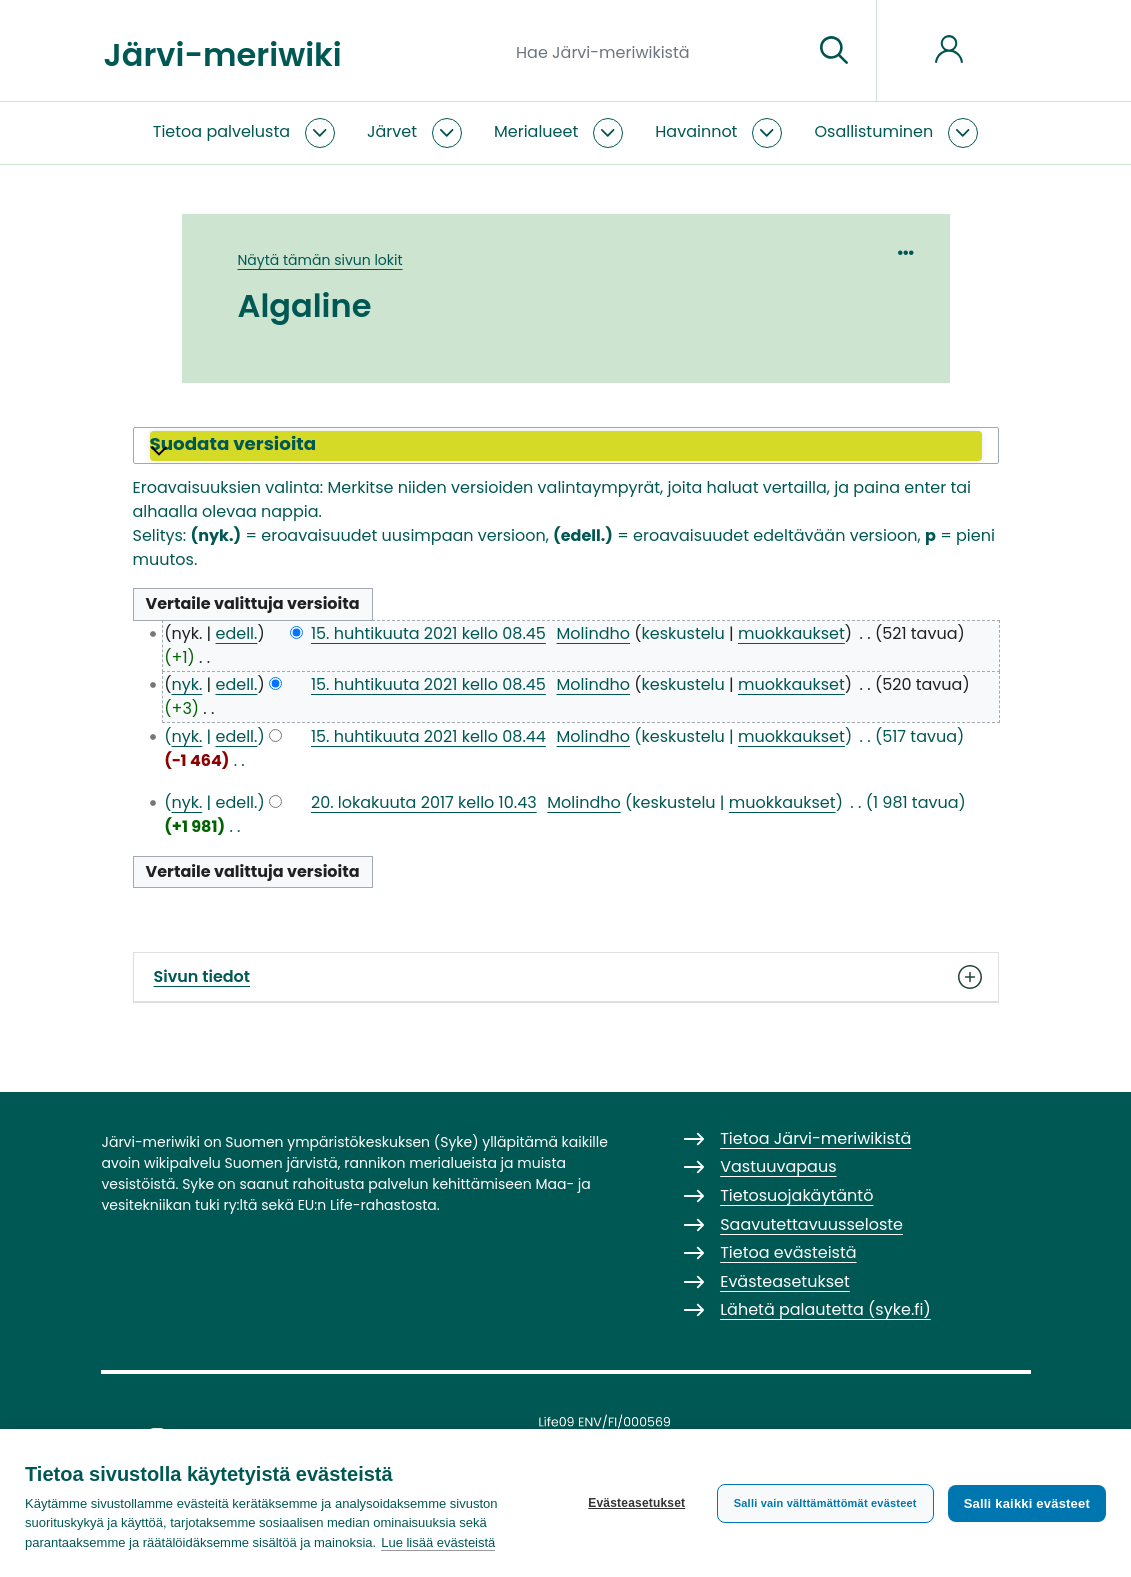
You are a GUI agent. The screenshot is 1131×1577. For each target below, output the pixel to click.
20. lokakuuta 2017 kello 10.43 (424, 802)
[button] (566, 446)
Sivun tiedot (566, 977)
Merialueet (536, 131)
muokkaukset (791, 633)
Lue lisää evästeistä (438, 1542)
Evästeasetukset (636, 1503)
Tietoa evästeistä (788, 1252)
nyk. (186, 684)
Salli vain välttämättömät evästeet (825, 1503)
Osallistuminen (873, 131)
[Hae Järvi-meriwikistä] (656, 51)
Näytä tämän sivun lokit (320, 260)
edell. (237, 633)
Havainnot (696, 131)
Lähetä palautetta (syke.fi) (825, 1309)
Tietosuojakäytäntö (796, 1195)
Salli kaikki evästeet (1027, 1503)
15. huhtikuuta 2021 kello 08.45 (428, 633)
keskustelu (683, 633)
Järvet (392, 131)
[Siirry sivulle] (834, 51)
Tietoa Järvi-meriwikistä (815, 1138)
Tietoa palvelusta (221, 131)
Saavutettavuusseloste (811, 1224)
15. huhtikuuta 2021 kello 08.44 (428, 736)
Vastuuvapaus (778, 1166)
